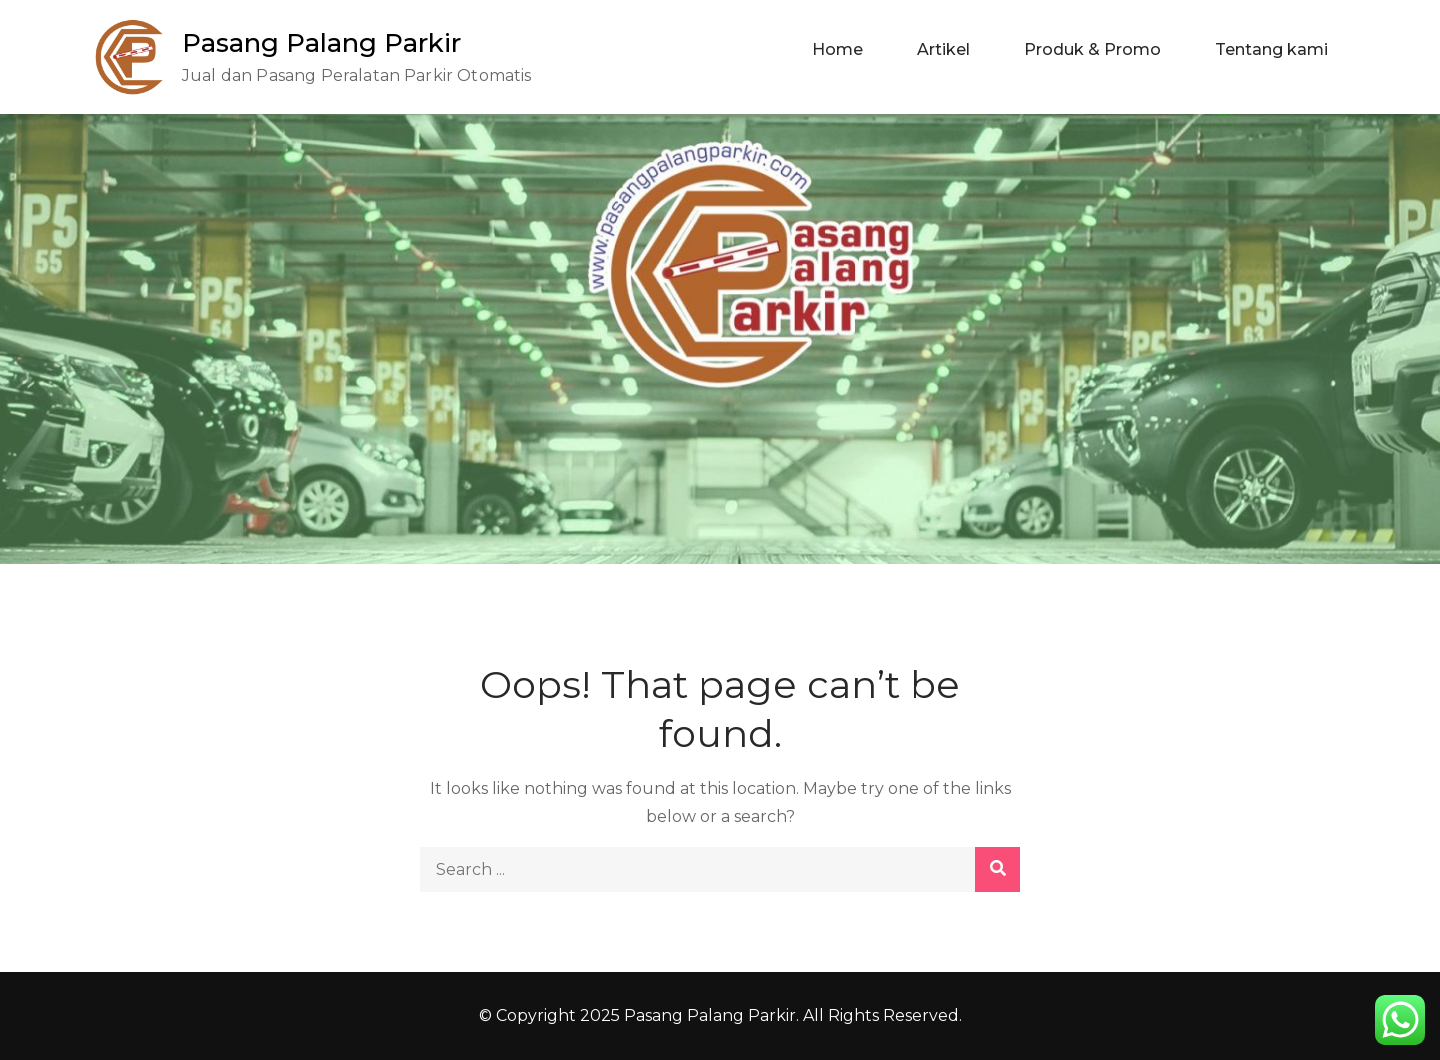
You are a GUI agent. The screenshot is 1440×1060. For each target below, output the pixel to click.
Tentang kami (1271, 49)
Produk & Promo (1092, 49)
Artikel (943, 49)
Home (837, 49)
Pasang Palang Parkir (321, 43)
